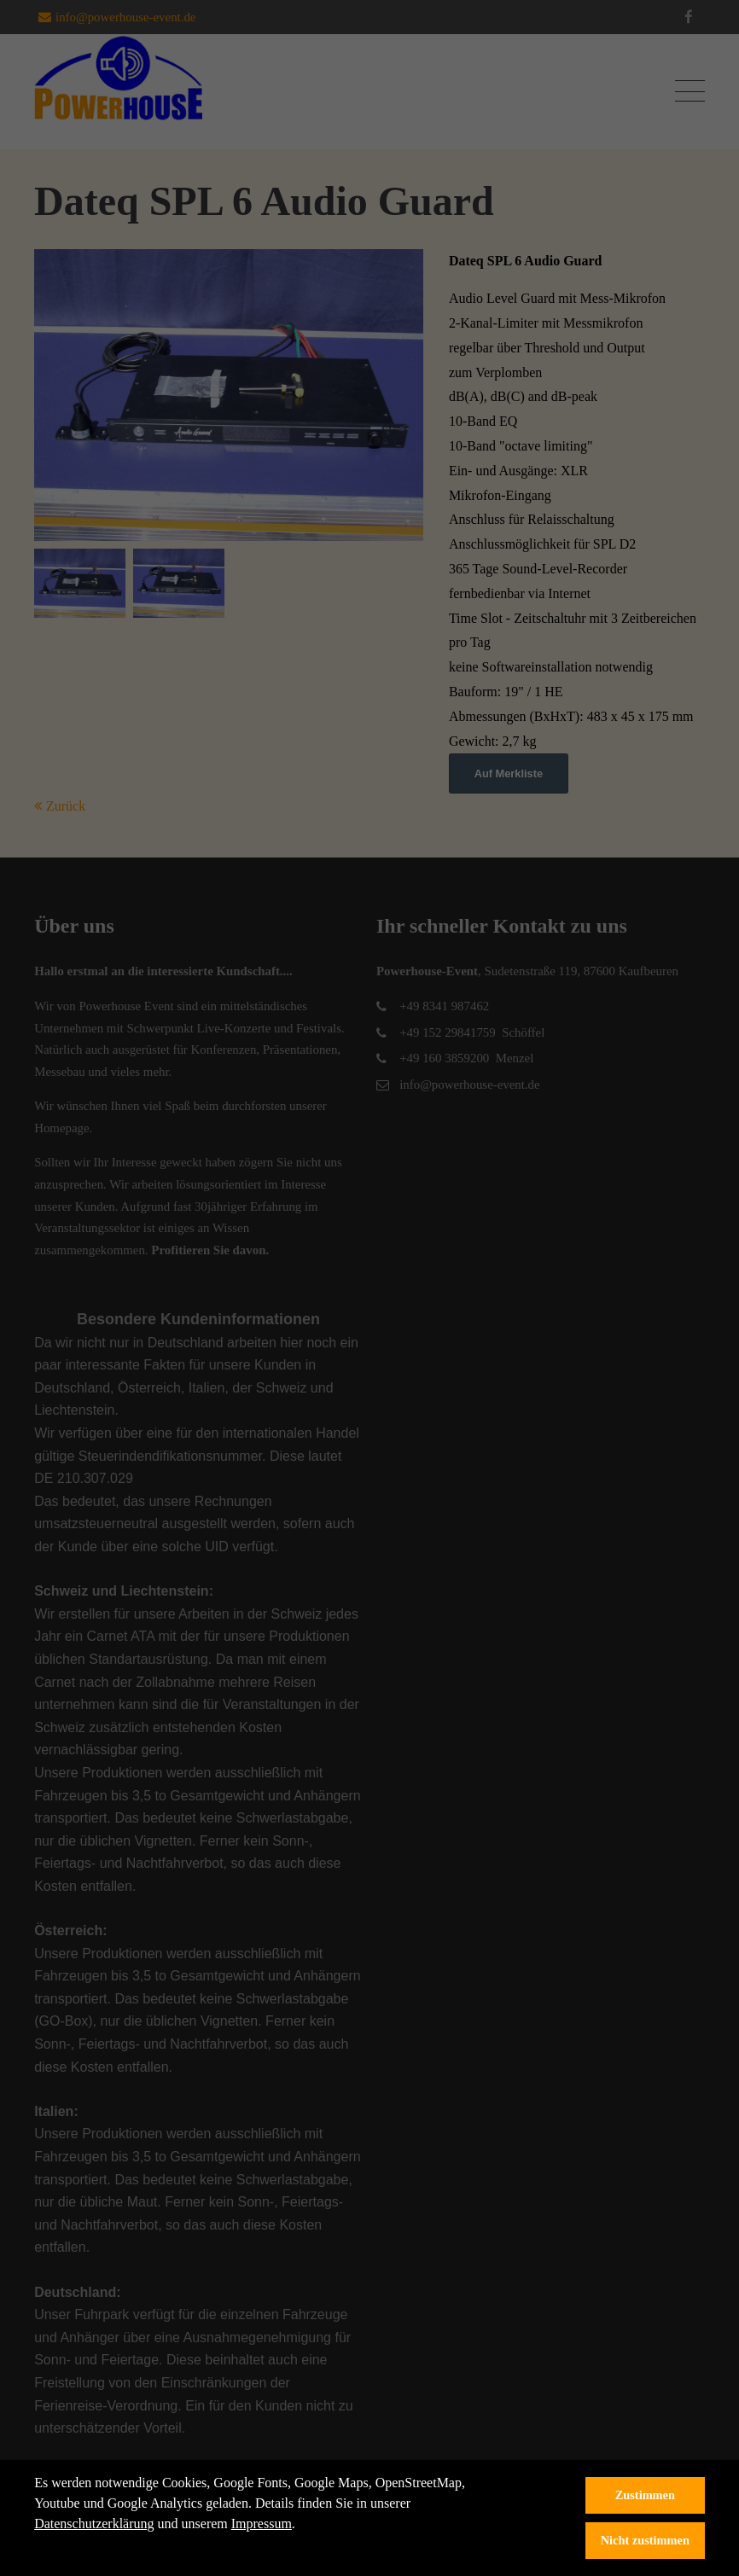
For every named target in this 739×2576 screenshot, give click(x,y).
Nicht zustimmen (645, 2540)
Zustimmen (645, 2495)
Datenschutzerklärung (94, 2523)
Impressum (261, 2523)
